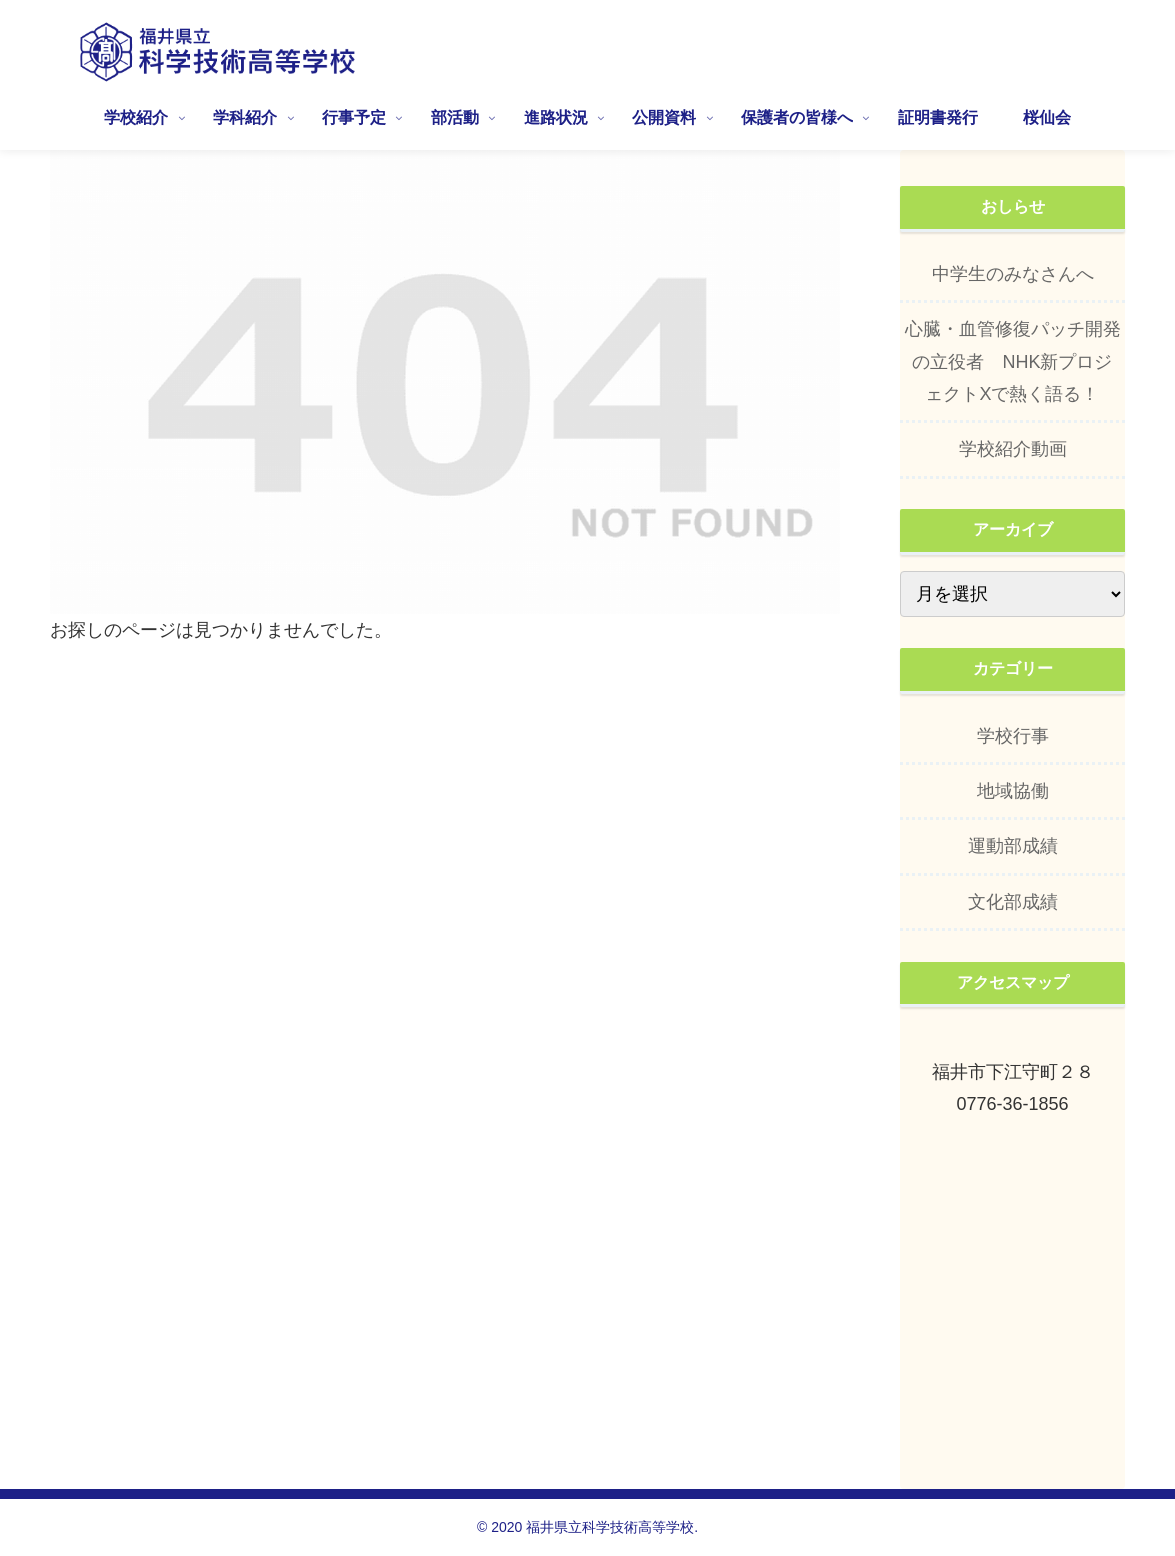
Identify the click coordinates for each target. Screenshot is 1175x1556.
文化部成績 (1013, 902)
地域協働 (1013, 791)
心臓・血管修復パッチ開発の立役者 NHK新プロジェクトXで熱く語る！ (1013, 361)
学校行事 (1013, 736)
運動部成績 (1013, 846)
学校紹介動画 (1013, 449)
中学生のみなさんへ (1013, 274)
